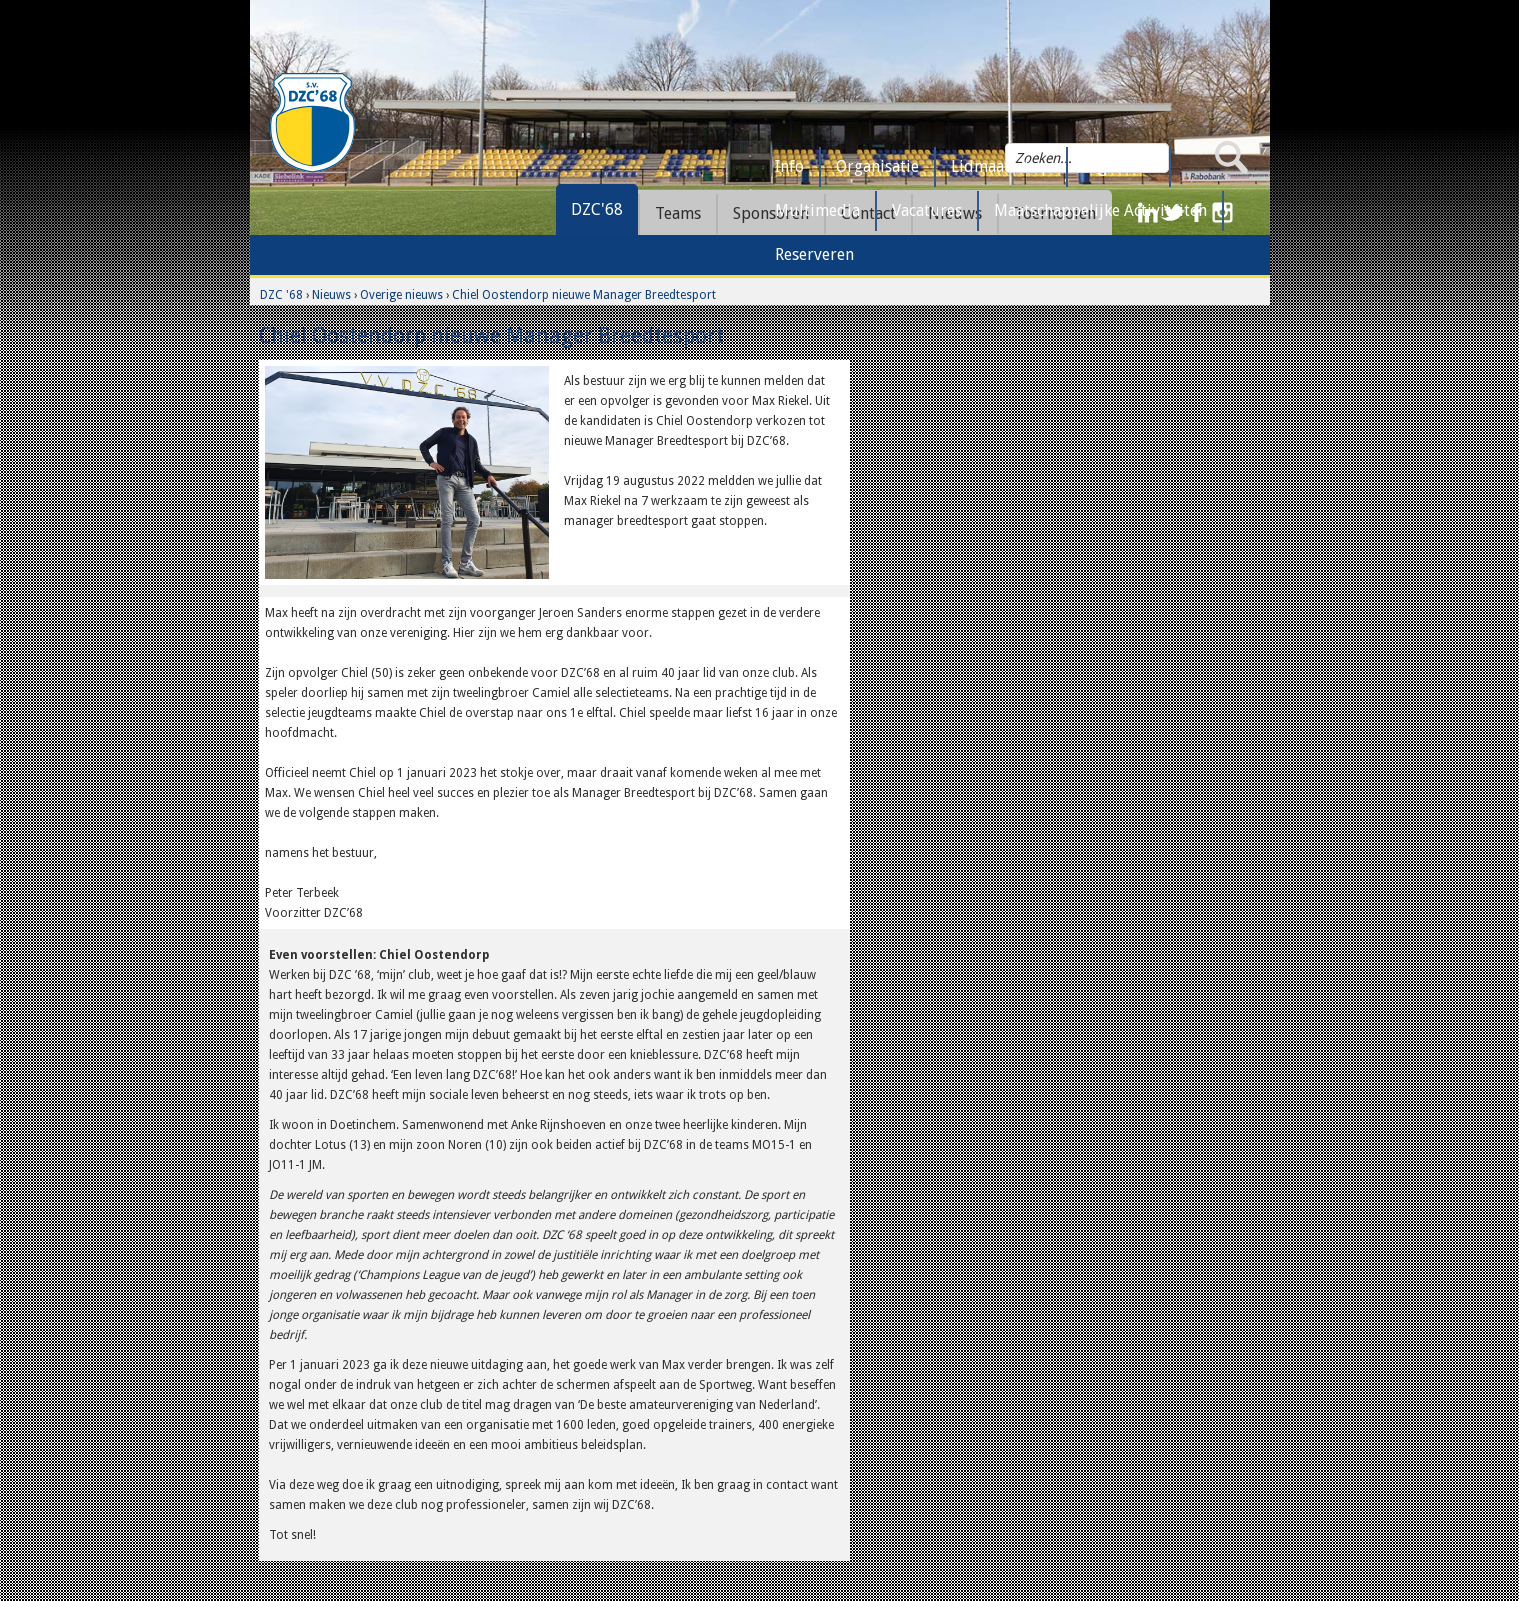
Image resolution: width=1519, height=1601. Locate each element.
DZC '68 (281, 295)
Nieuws (331, 295)
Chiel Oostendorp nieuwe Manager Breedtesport (584, 295)
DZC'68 (597, 209)
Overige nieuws (401, 295)
